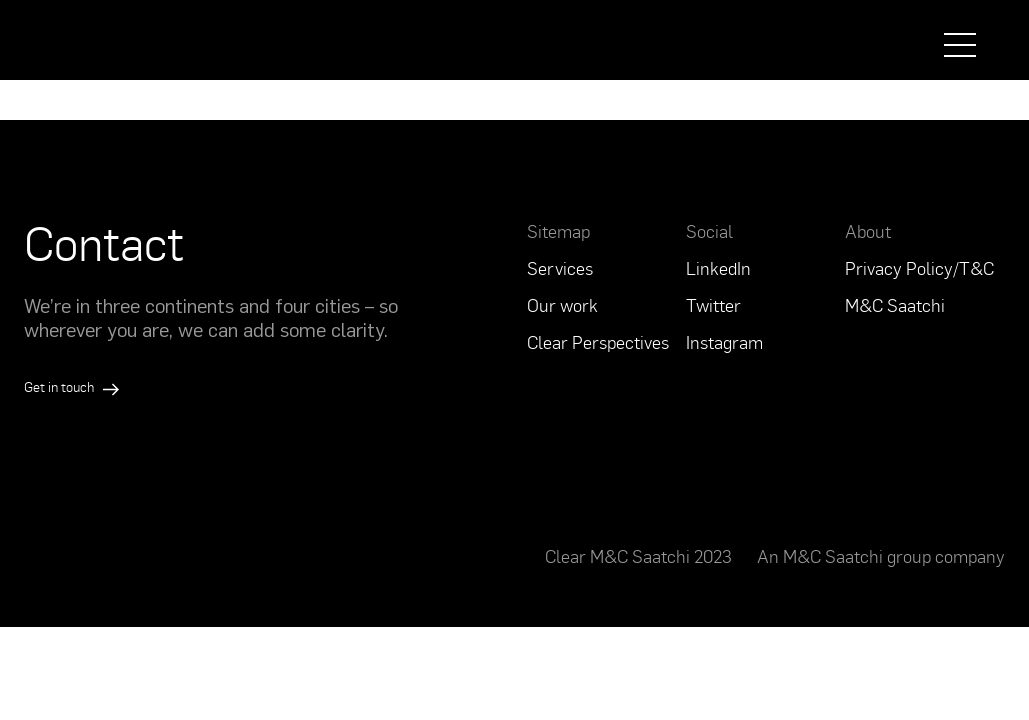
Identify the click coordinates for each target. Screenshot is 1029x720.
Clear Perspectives (598, 342)
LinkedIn (718, 268)
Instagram (724, 342)
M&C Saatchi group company (894, 555)
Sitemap (558, 231)
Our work (562, 305)
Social (709, 231)
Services (560, 268)
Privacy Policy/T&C (919, 268)
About (868, 231)
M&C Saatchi (895, 305)
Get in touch (71, 386)
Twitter (713, 305)
